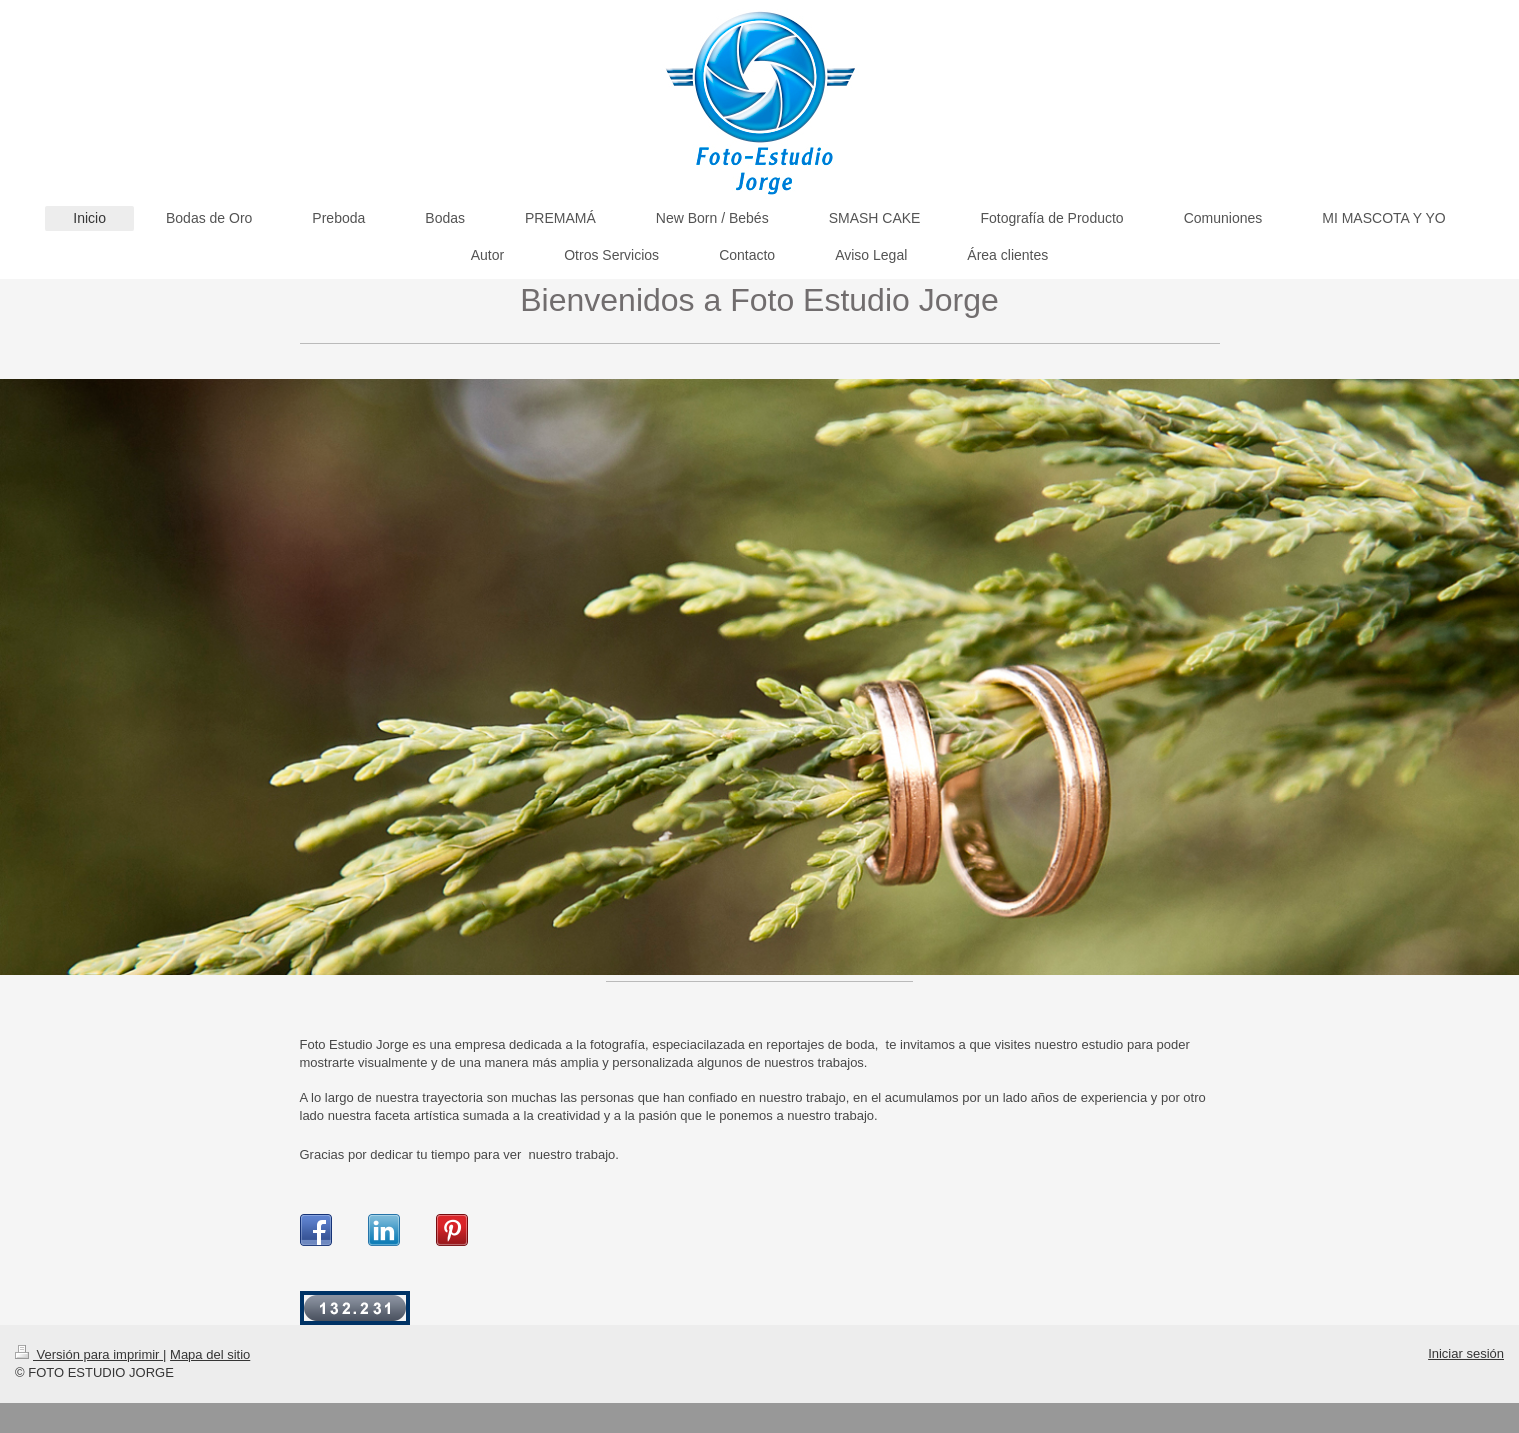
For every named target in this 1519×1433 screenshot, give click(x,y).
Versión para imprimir (89, 1354)
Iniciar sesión (1466, 1353)
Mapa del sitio (210, 1354)
